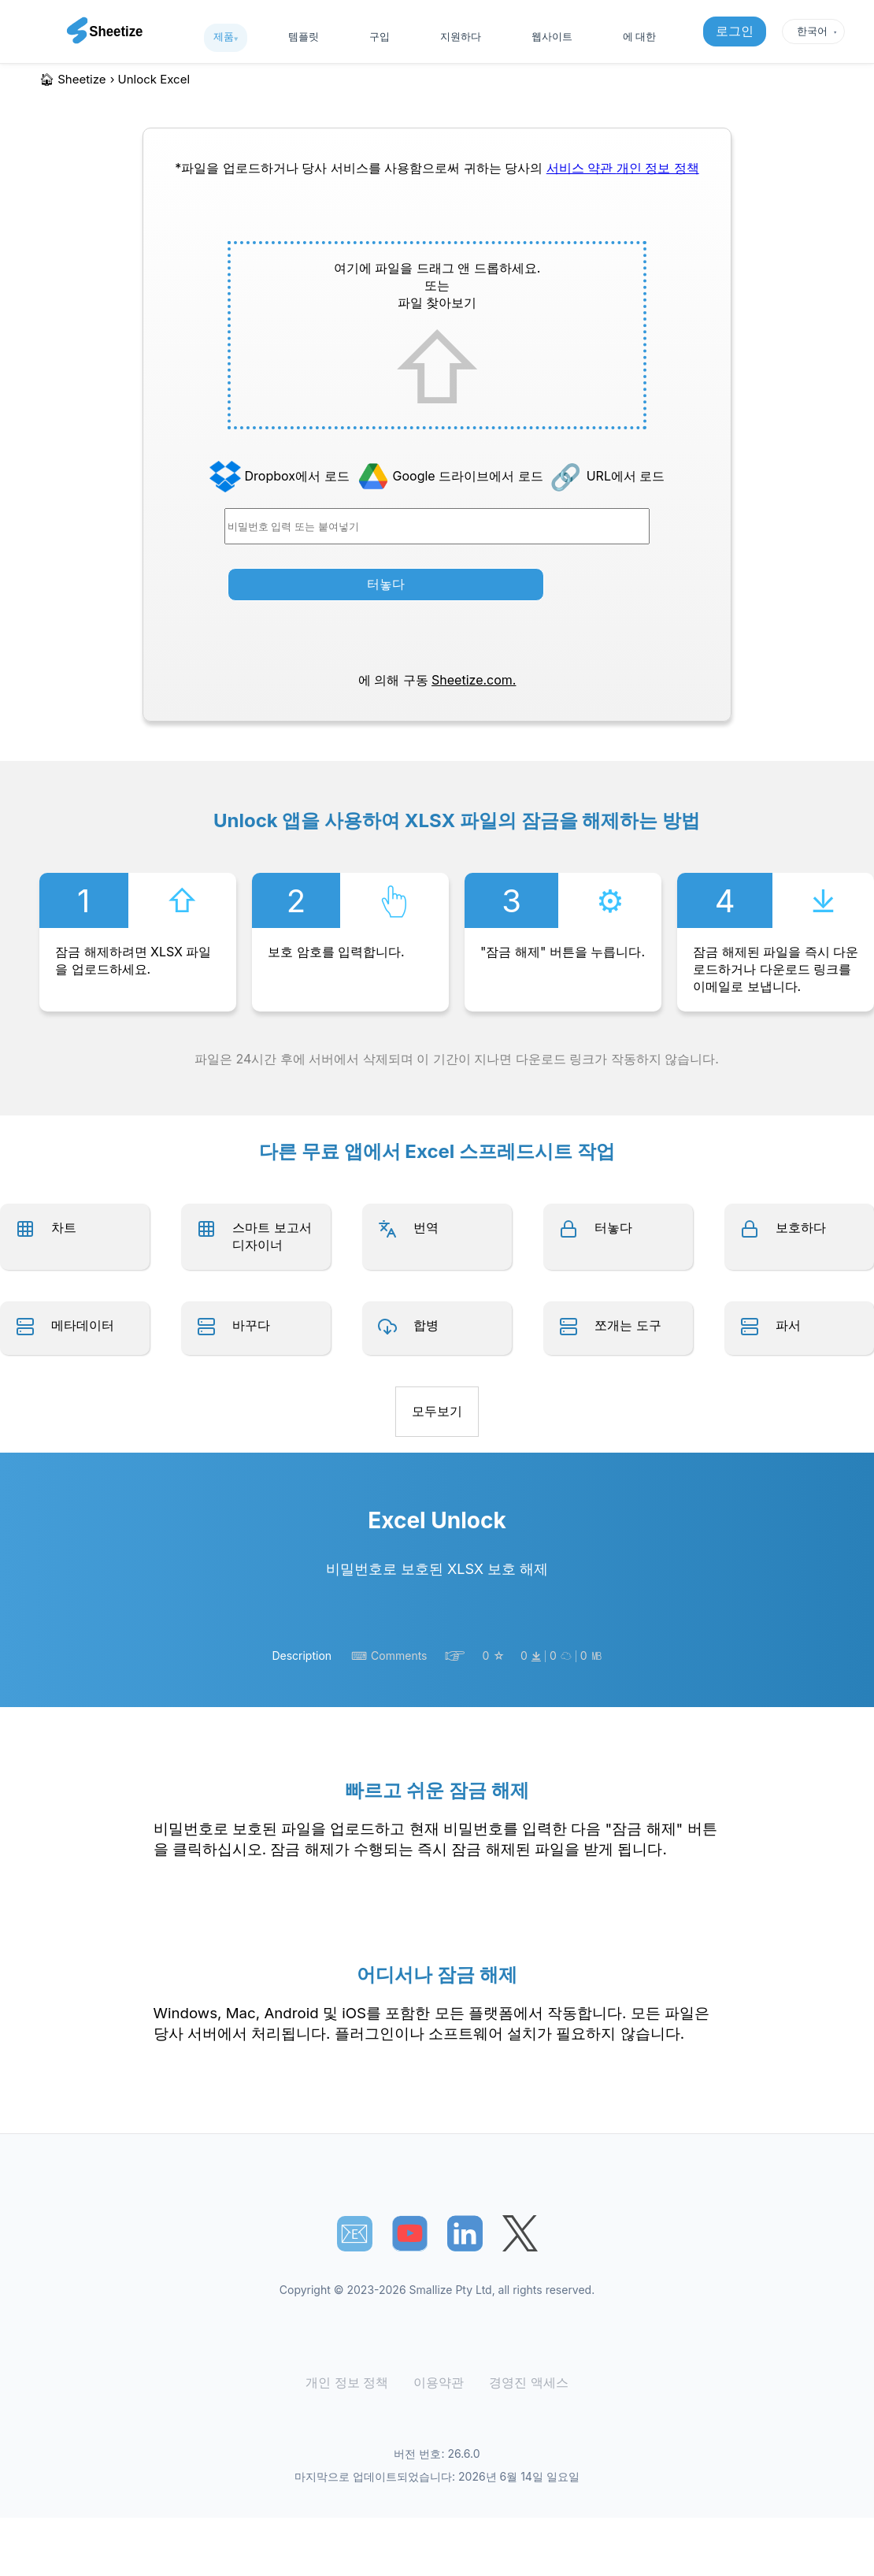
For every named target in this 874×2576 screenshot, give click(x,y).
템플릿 (303, 36)
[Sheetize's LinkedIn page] (465, 2233)
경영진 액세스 (524, 2382)
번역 (426, 1227)
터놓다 (386, 584)
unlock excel (154, 79)
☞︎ (455, 1656)
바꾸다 (251, 1325)
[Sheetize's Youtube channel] (410, 2233)
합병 (426, 1325)
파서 (788, 1325)
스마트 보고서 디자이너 (272, 1236)
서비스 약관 (581, 168)
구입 (379, 36)
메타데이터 (82, 1325)
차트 (63, 1227)
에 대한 (639, 36)
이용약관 (438, 2382)
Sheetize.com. (473, 680)
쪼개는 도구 (627, 1325)
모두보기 (437, 1411)
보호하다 (801, 1227)
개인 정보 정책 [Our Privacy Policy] (658, 168)
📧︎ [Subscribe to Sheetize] (354, 2233)
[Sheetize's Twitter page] (520, 2233)
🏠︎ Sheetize (72, 79)
